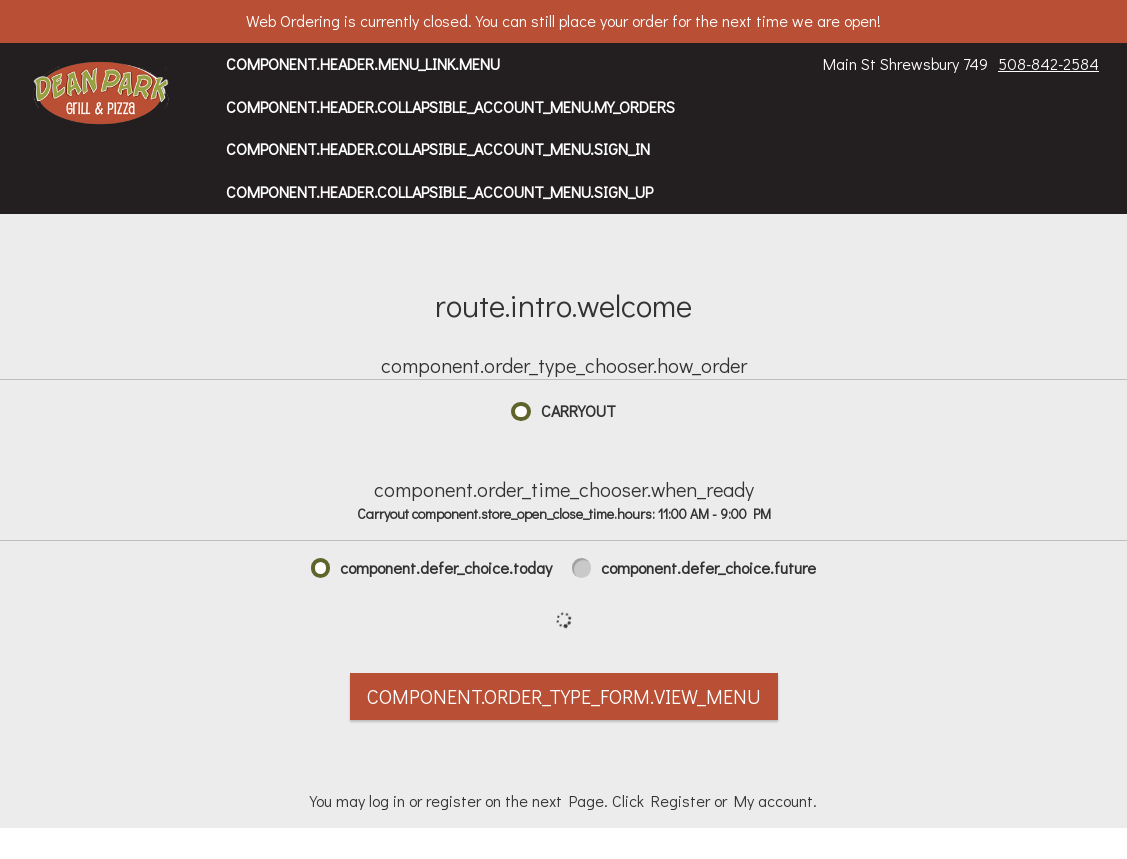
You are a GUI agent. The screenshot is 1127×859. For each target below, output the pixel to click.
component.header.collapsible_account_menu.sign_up (439, 191)
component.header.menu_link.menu (363, 63)
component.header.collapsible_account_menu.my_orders (450, 106)
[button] (101, 95)
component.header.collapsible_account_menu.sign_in (438, 148)
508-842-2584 (1048, 63)
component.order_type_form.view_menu (564, 696)
